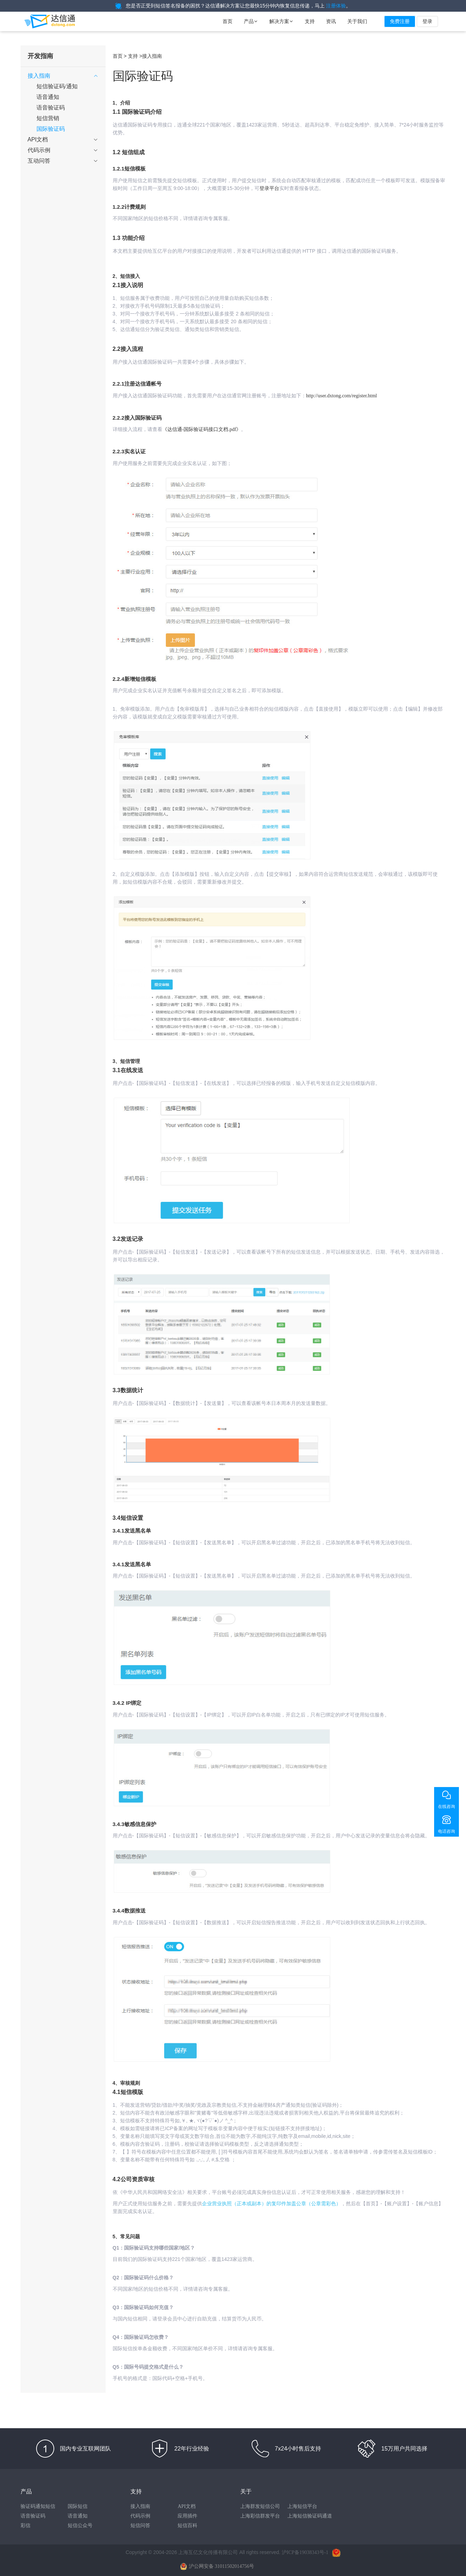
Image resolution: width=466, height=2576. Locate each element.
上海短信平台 (302, 2506)
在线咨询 (446, 1806)
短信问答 (140, 2525)
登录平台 (269, 188)
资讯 (331, 21)
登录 (427, 21)
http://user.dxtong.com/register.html (341, 395)
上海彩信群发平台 (260, 2516)
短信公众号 (80, 2525)
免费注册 (400, 21)
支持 (310, 21)
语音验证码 (33, 2516)
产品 (251, 21)
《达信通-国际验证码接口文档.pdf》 (201, 429)
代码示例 (140, 2516)
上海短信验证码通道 (309, 2516)
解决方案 (281, 21)
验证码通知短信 (38, 2506)
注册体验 (336, 6)
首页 (227, 21)
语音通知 (78, 2516)
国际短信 (78, 2506)
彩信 (25, 2525)
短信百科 (187, 2525)
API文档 (187, 2506)
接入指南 (140, 2506)
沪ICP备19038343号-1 (305, 2552)
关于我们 (357, 21)
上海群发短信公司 (260, 2506)
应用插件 (187, 2516)
